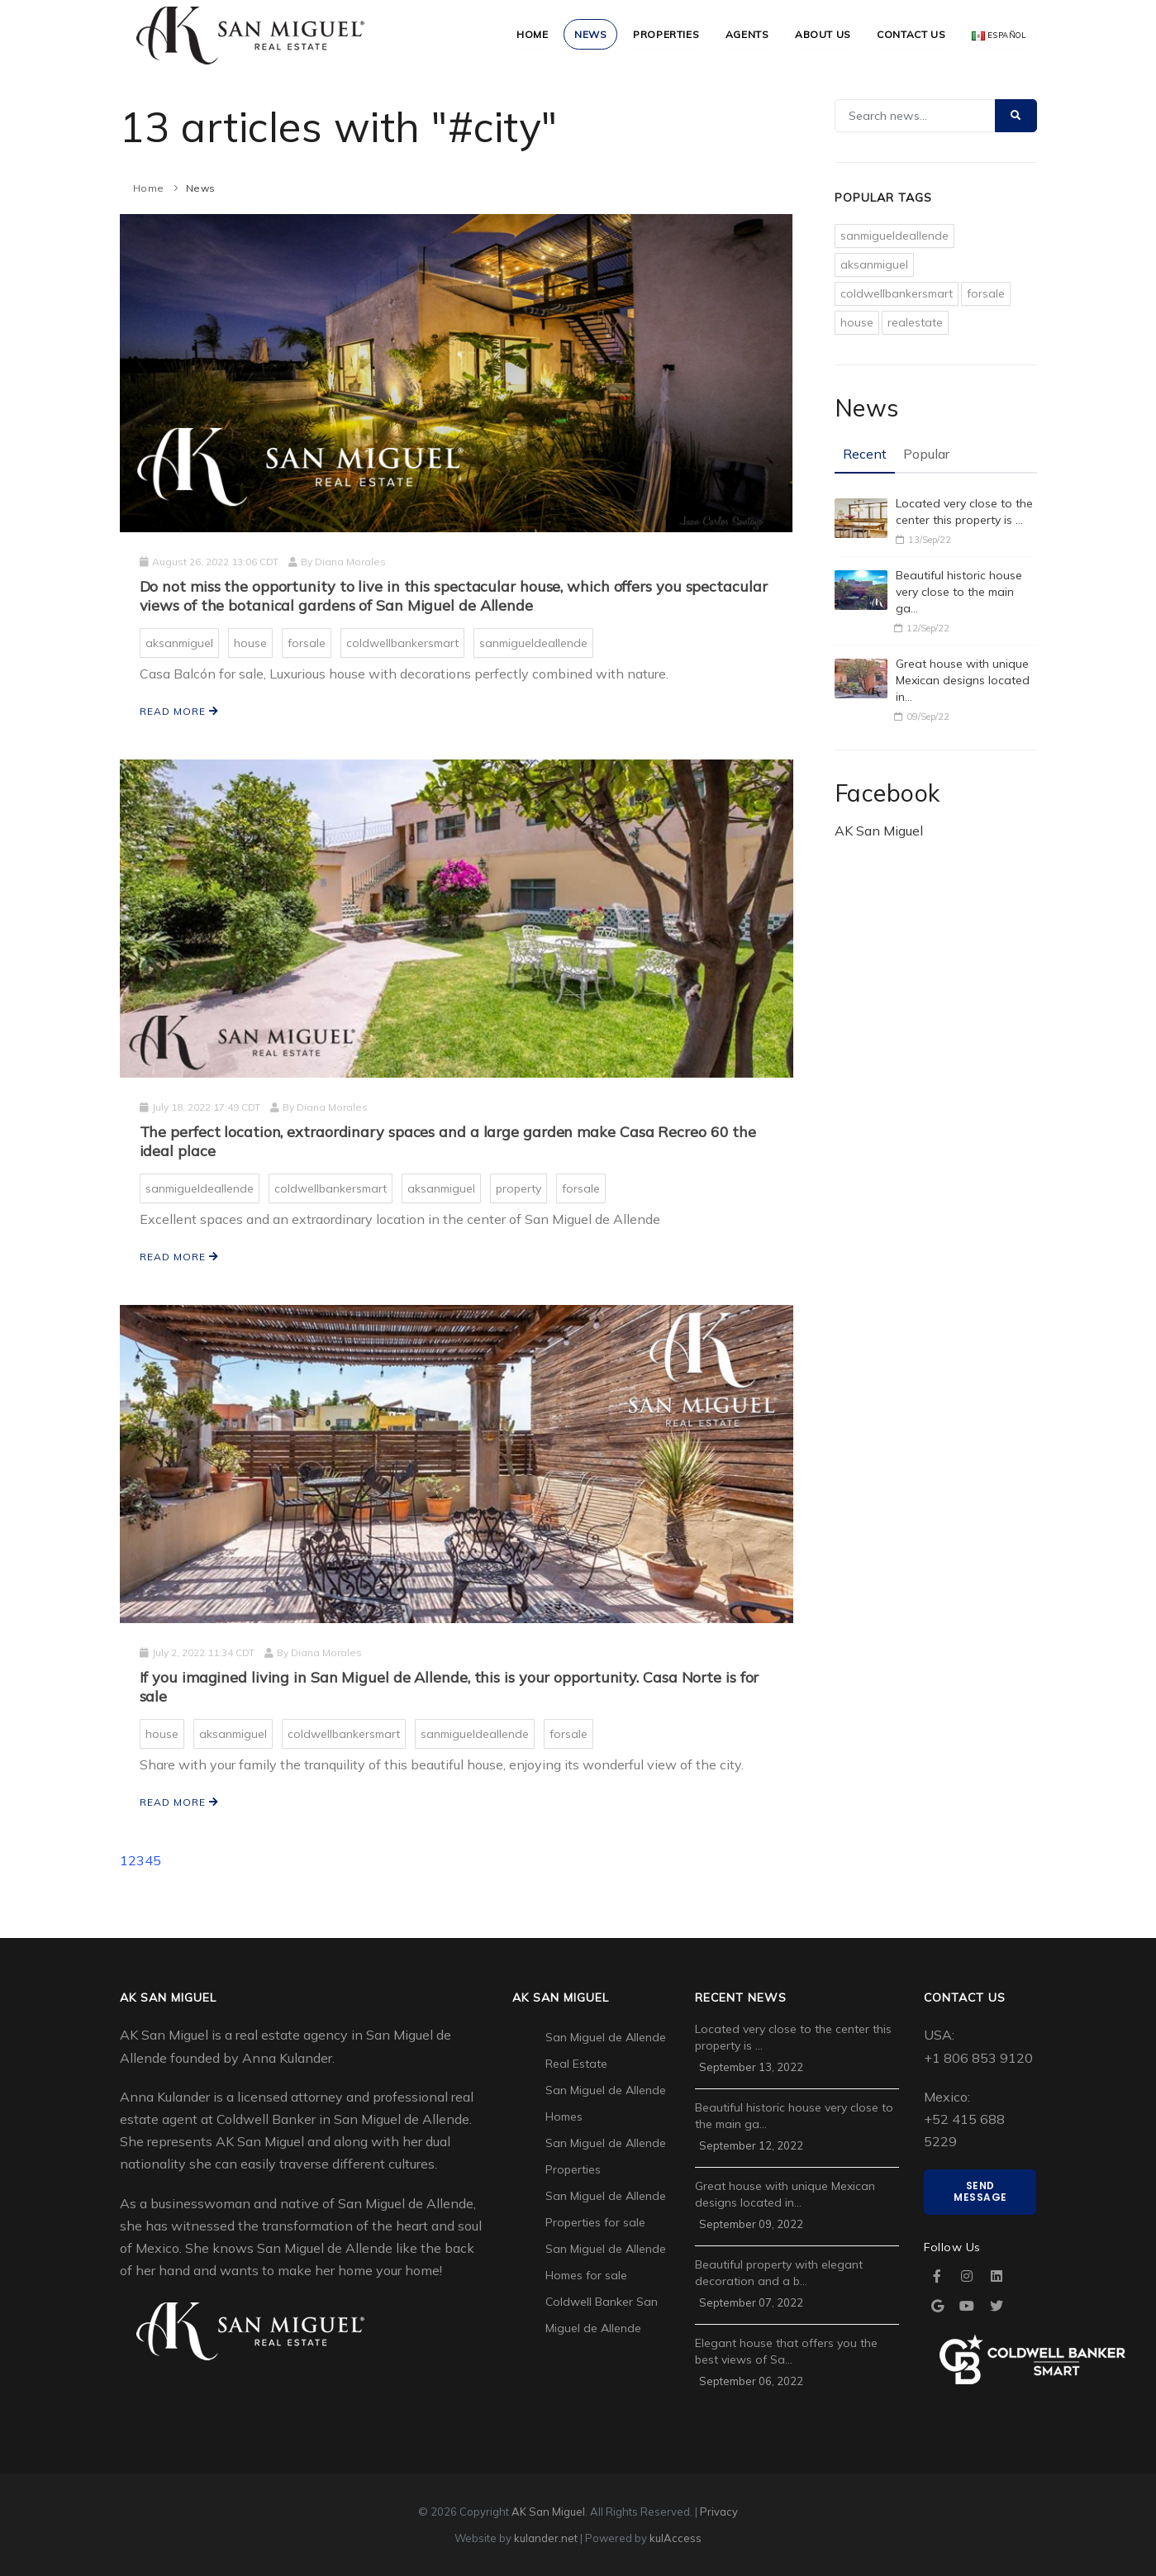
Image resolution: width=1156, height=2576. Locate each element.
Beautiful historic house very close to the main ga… (959, 592)
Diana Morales (350, 561)
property (518, 1188)
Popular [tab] (926, 453)
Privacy (719, 2511)
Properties (657, 34)
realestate (915, 322)
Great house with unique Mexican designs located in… (963, 680)
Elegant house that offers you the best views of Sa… (786, 2351)
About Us (818, 34)
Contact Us (908, 34)
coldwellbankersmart (402, 643)
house (250, 643)
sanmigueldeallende (533, 643)
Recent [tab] (865, 453)
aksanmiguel (179, 643)
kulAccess (675, 2538)
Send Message (980, 2191)
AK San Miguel (879, 830)
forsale (307, 643)
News (580, 34)
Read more (179, 711)
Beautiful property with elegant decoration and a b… (779, 2272)
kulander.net (546, 2538)
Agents (740, 34)
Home (519, 34)
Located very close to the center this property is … (964, 511)
